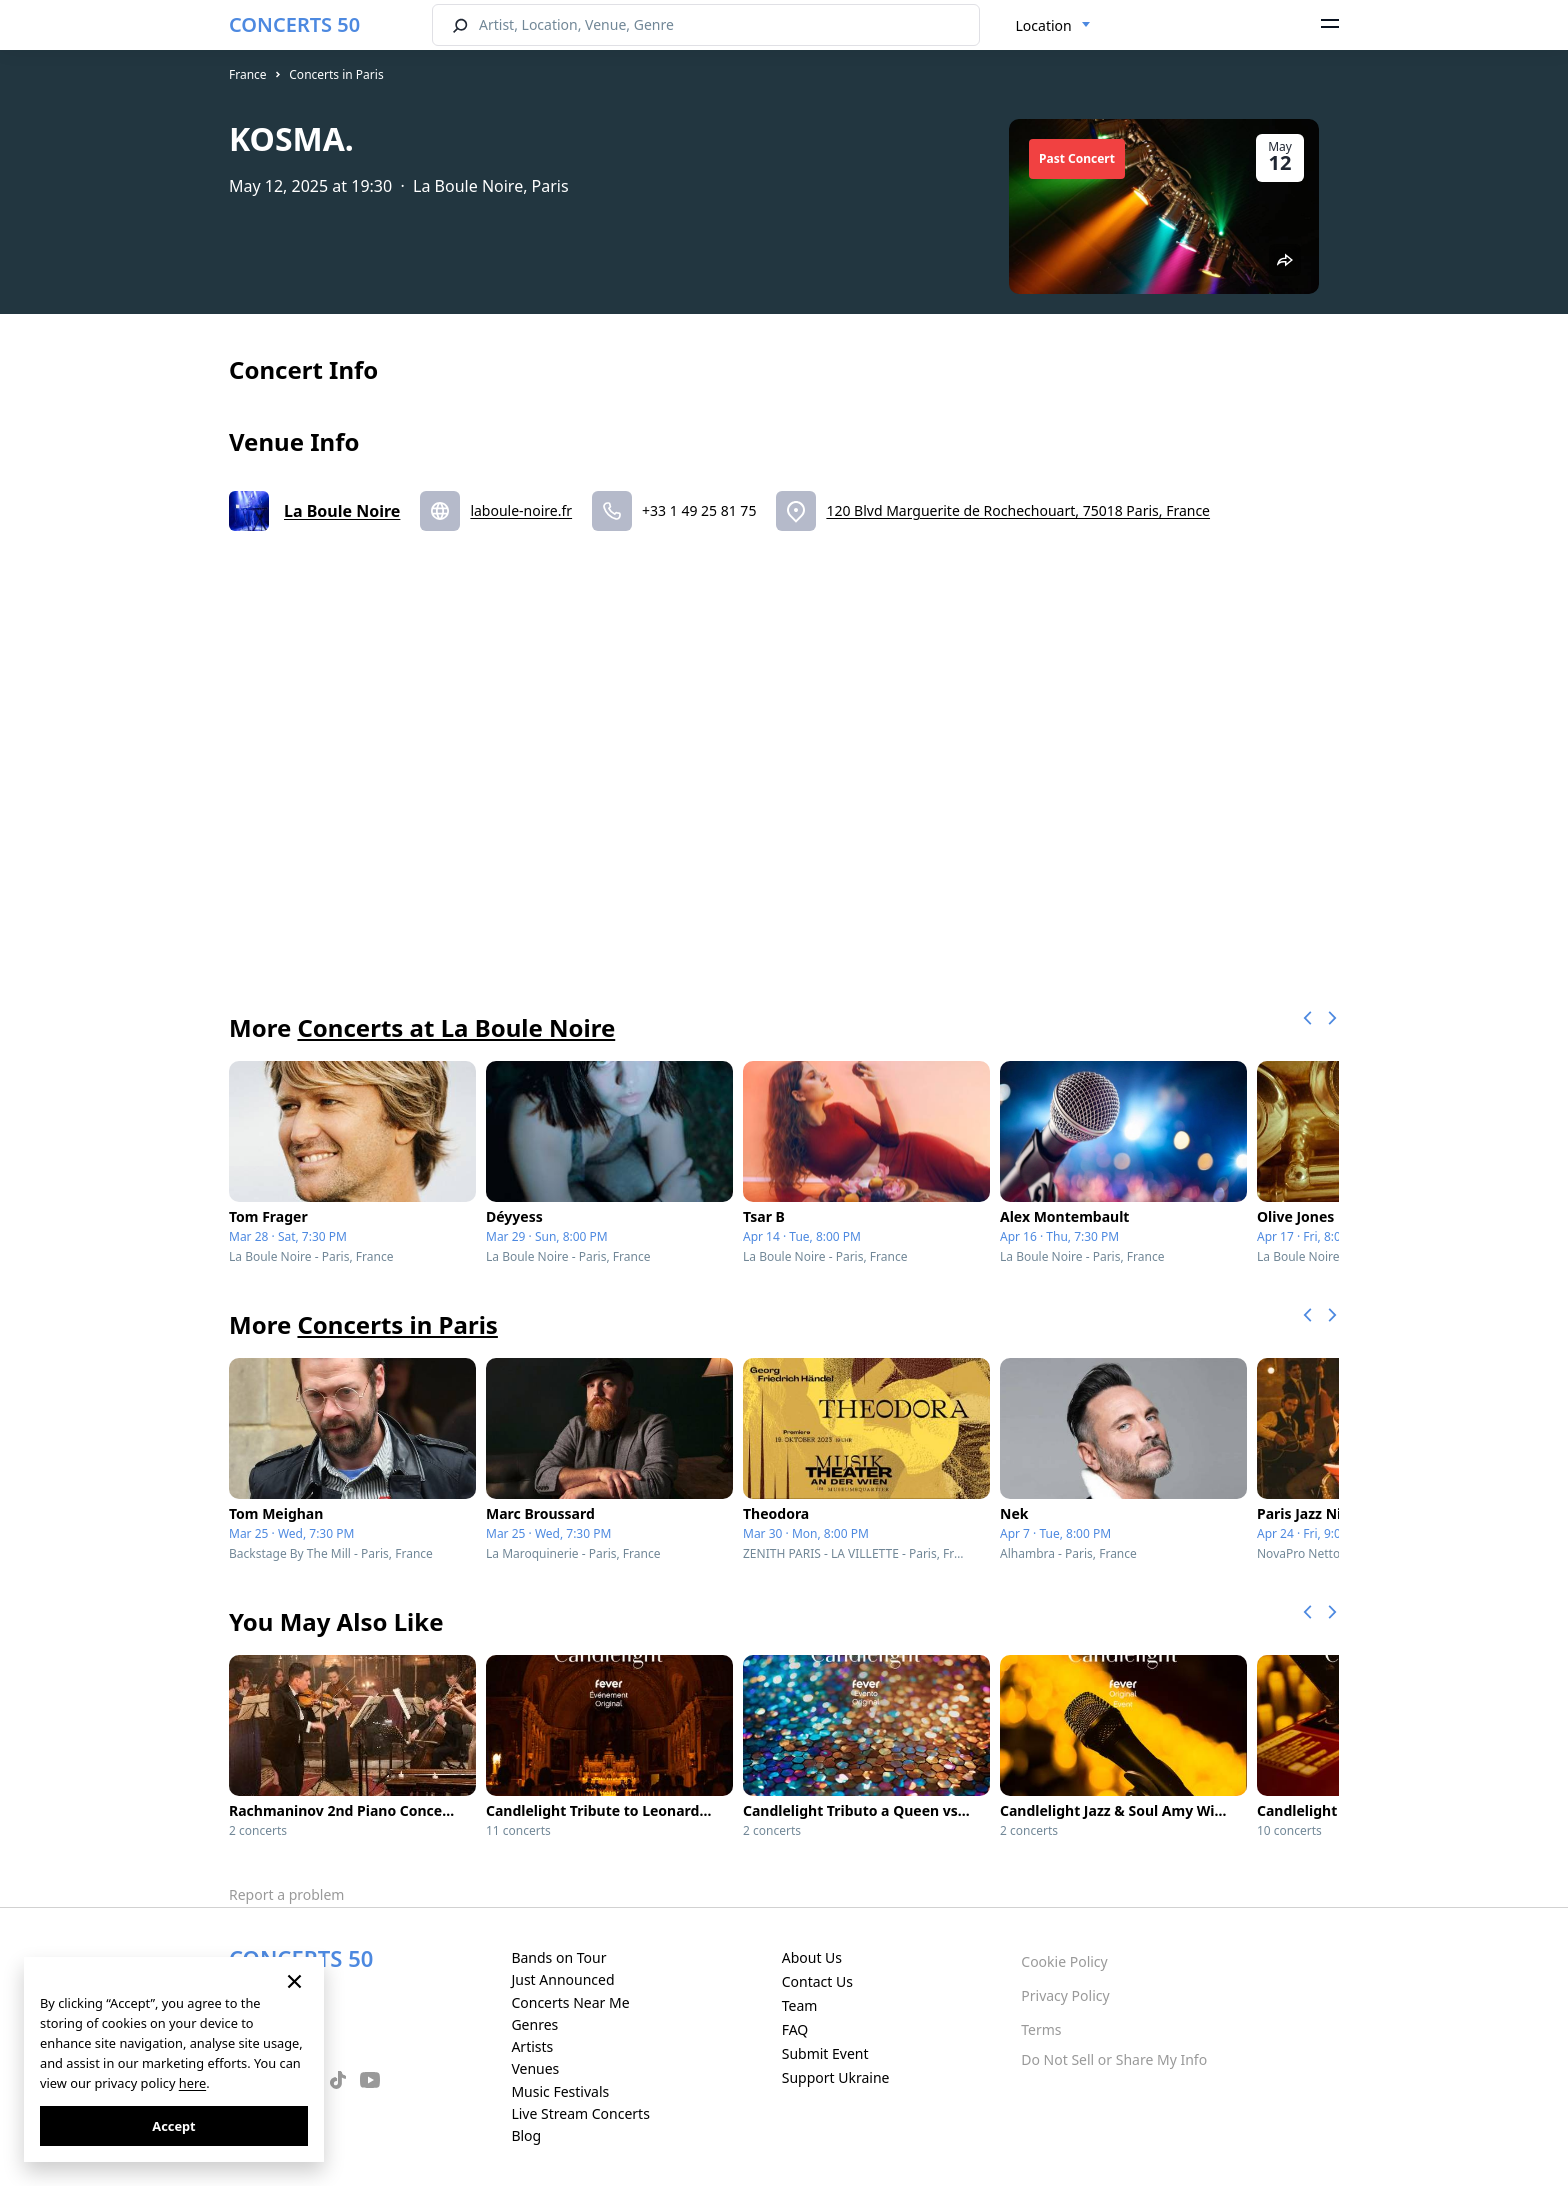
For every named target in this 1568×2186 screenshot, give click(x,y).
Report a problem (286, 1894)
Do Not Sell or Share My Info (1114, 2059)
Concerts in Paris (336, 74)
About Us (812, 1957)
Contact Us (817, 1981)
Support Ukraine (836, 2077)
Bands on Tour (558, 1957)
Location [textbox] (1044, 25)
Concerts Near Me (570, 2002)
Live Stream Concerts (580, 2113)
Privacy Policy (1065, 1995)
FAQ (795, 2029)
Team (800, 2005)
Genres (534, 2024)
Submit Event (825, 2053)
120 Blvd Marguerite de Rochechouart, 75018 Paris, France (1018, 510)
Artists (532, 2046)
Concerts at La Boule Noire (456, 1027)
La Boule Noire (342, 511)
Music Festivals (560, 2091)
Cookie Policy (1064, 1961)
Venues (535, 2068)
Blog (526, 2135)
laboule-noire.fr (521, 510)
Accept (173, 2126)
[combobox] (1053, 26)
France (248, 74)
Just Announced (562, 1979)
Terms (1041, 2029)
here (192, 2083)
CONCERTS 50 (294, 24)
